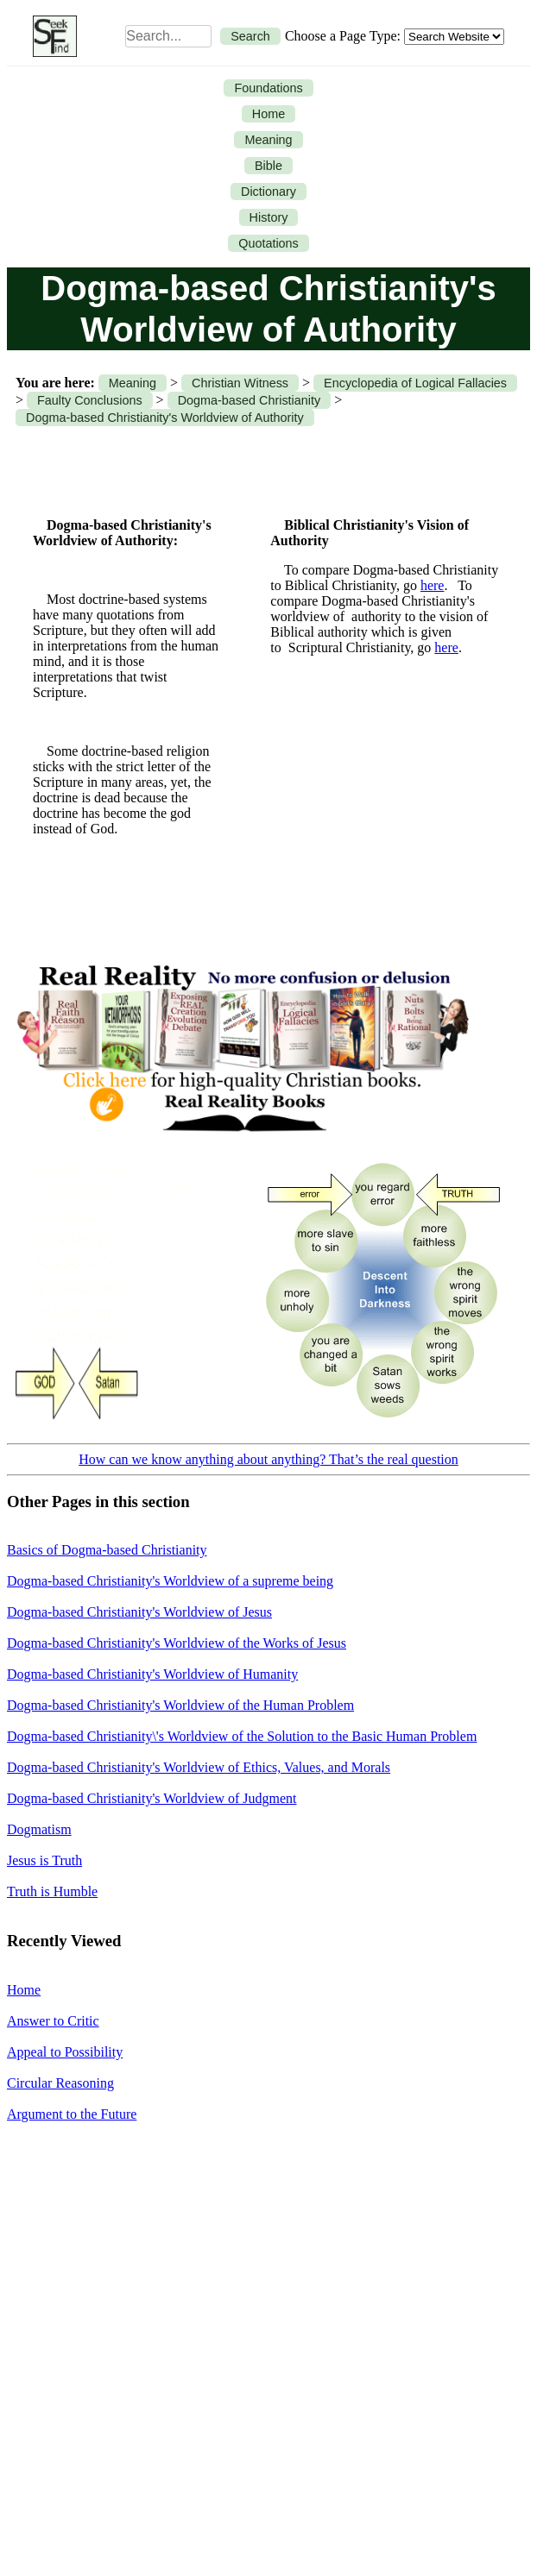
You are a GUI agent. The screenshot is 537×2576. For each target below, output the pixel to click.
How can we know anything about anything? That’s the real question (268, 1459)
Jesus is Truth (44, 1860)
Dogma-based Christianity (249, 400)
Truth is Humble (52, 1891)
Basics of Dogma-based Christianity (107, 1549)
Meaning (268, 140)
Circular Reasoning (60, 2083)
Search (250, 36)
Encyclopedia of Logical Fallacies (415, 383)
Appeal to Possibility (65, 2052)
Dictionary (268, 191)
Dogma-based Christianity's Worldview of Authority (165, 417)
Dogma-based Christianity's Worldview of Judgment (151, 1798)
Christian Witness (240, 383)
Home (268, 114)
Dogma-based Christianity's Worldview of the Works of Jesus (176, 1643)
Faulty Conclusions (89, 400)
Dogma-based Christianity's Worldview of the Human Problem (180, 1705)
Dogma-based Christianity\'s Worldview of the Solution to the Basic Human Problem (242, 1736)
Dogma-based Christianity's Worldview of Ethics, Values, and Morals (198, 1767)
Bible (268, 166)
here (432, 585)
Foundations (268, 88)
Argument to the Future (71, 2114)
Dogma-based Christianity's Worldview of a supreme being (170, 1581)
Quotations (268, 243)
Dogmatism (39, 1829)
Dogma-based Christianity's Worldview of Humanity (152, 1674)
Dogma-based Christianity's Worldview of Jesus (139, 1612)
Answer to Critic (53, 2021)
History (269, 217)
